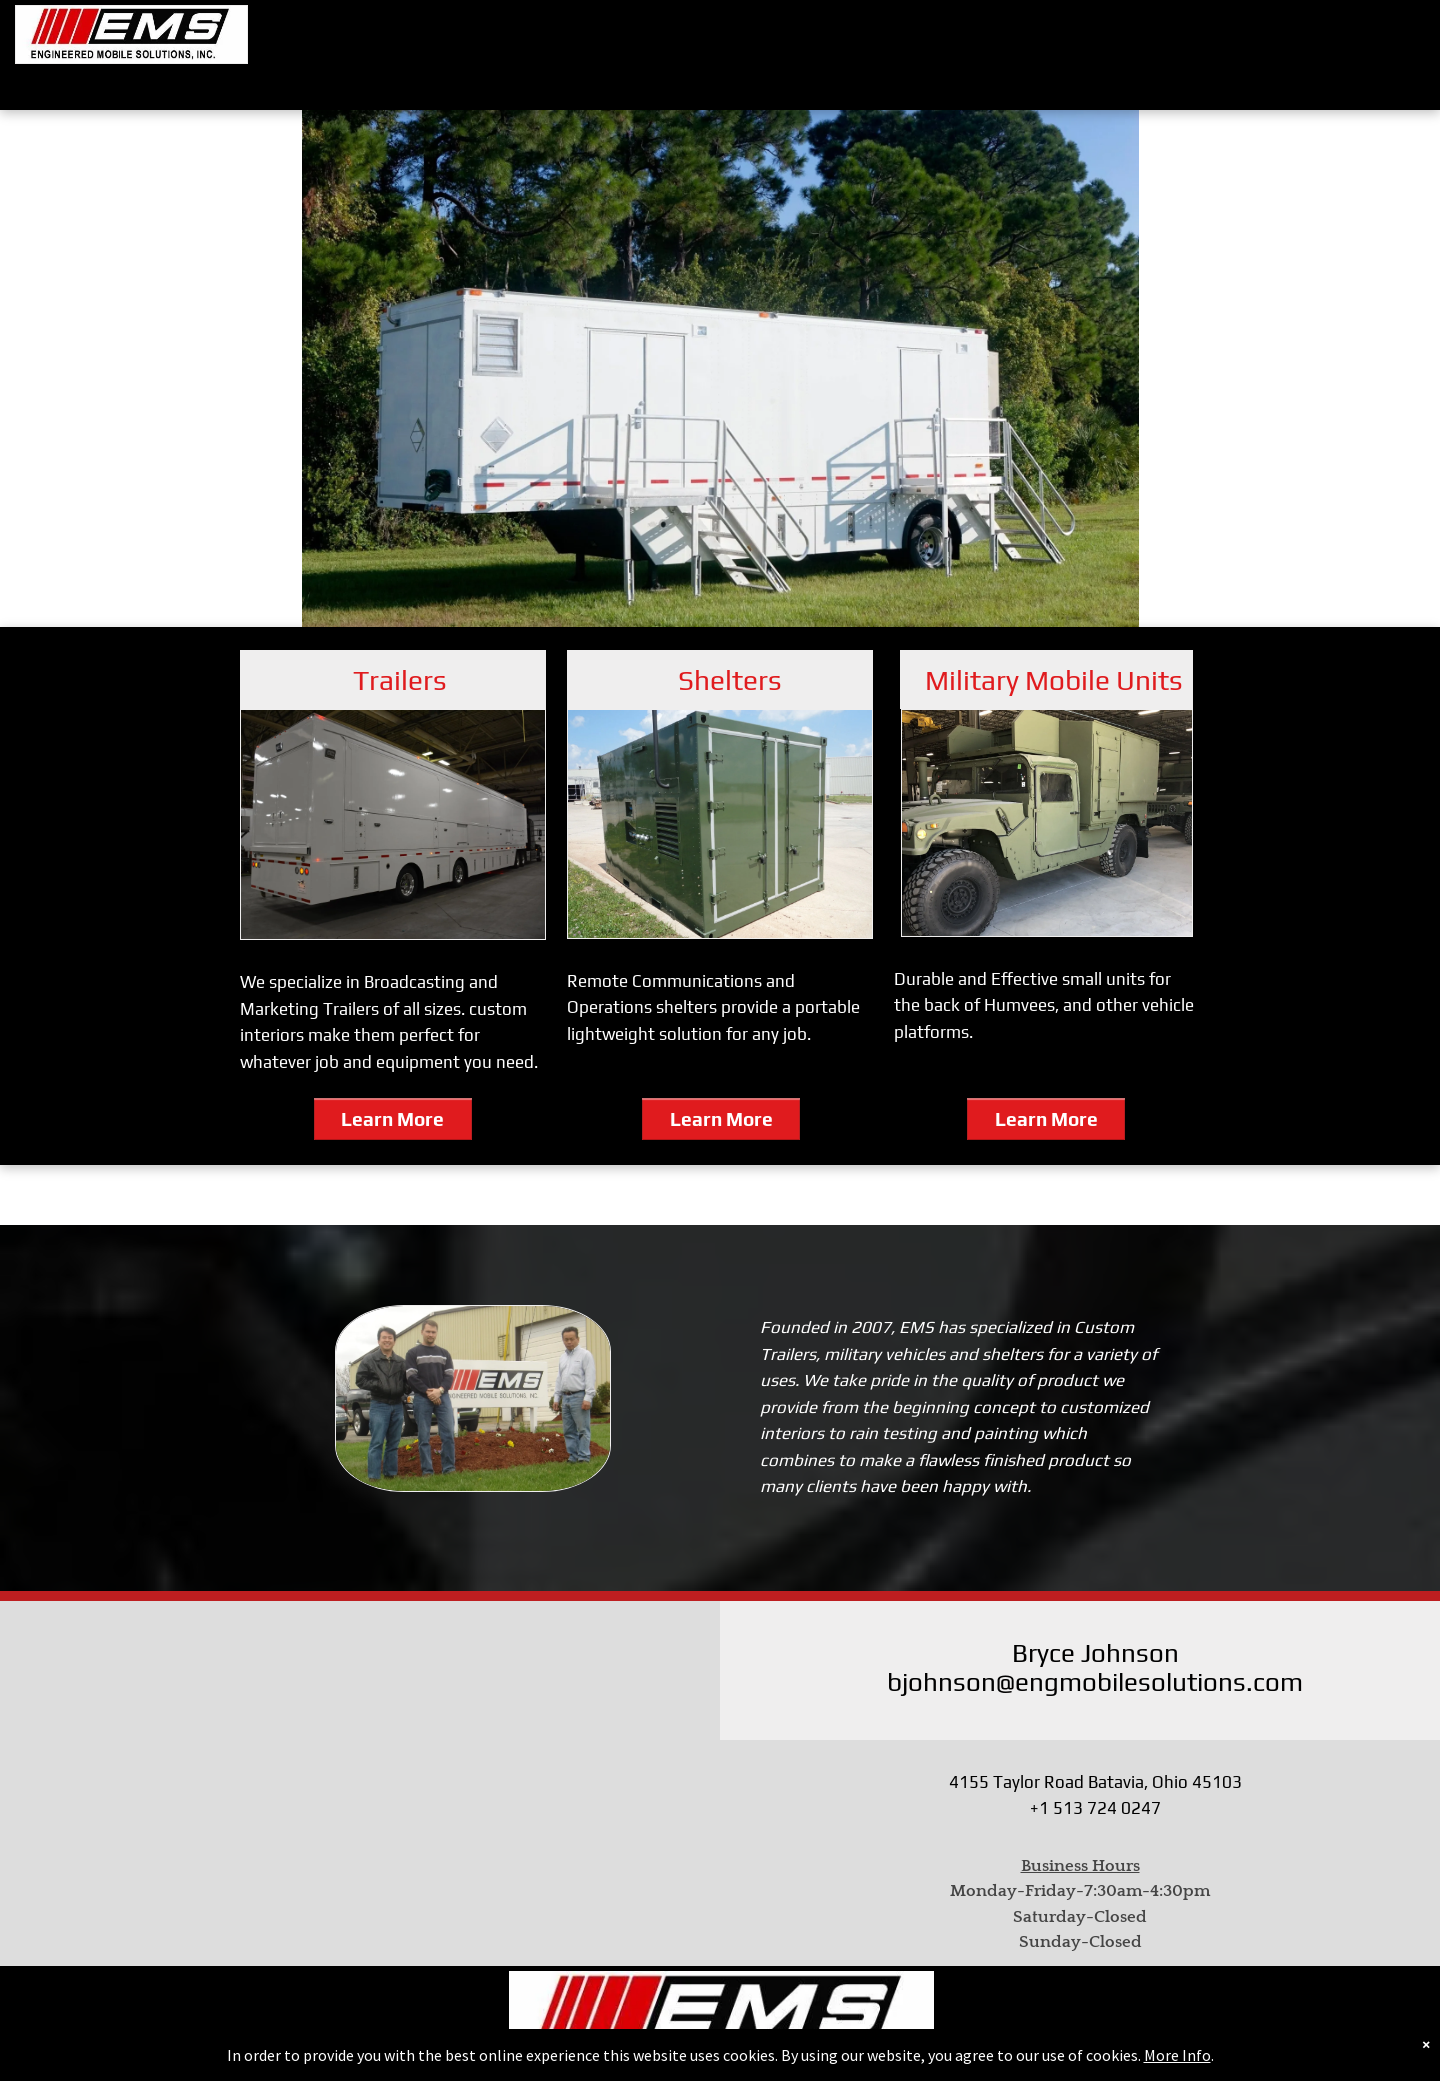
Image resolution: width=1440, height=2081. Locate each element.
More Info (1177, 2055)
